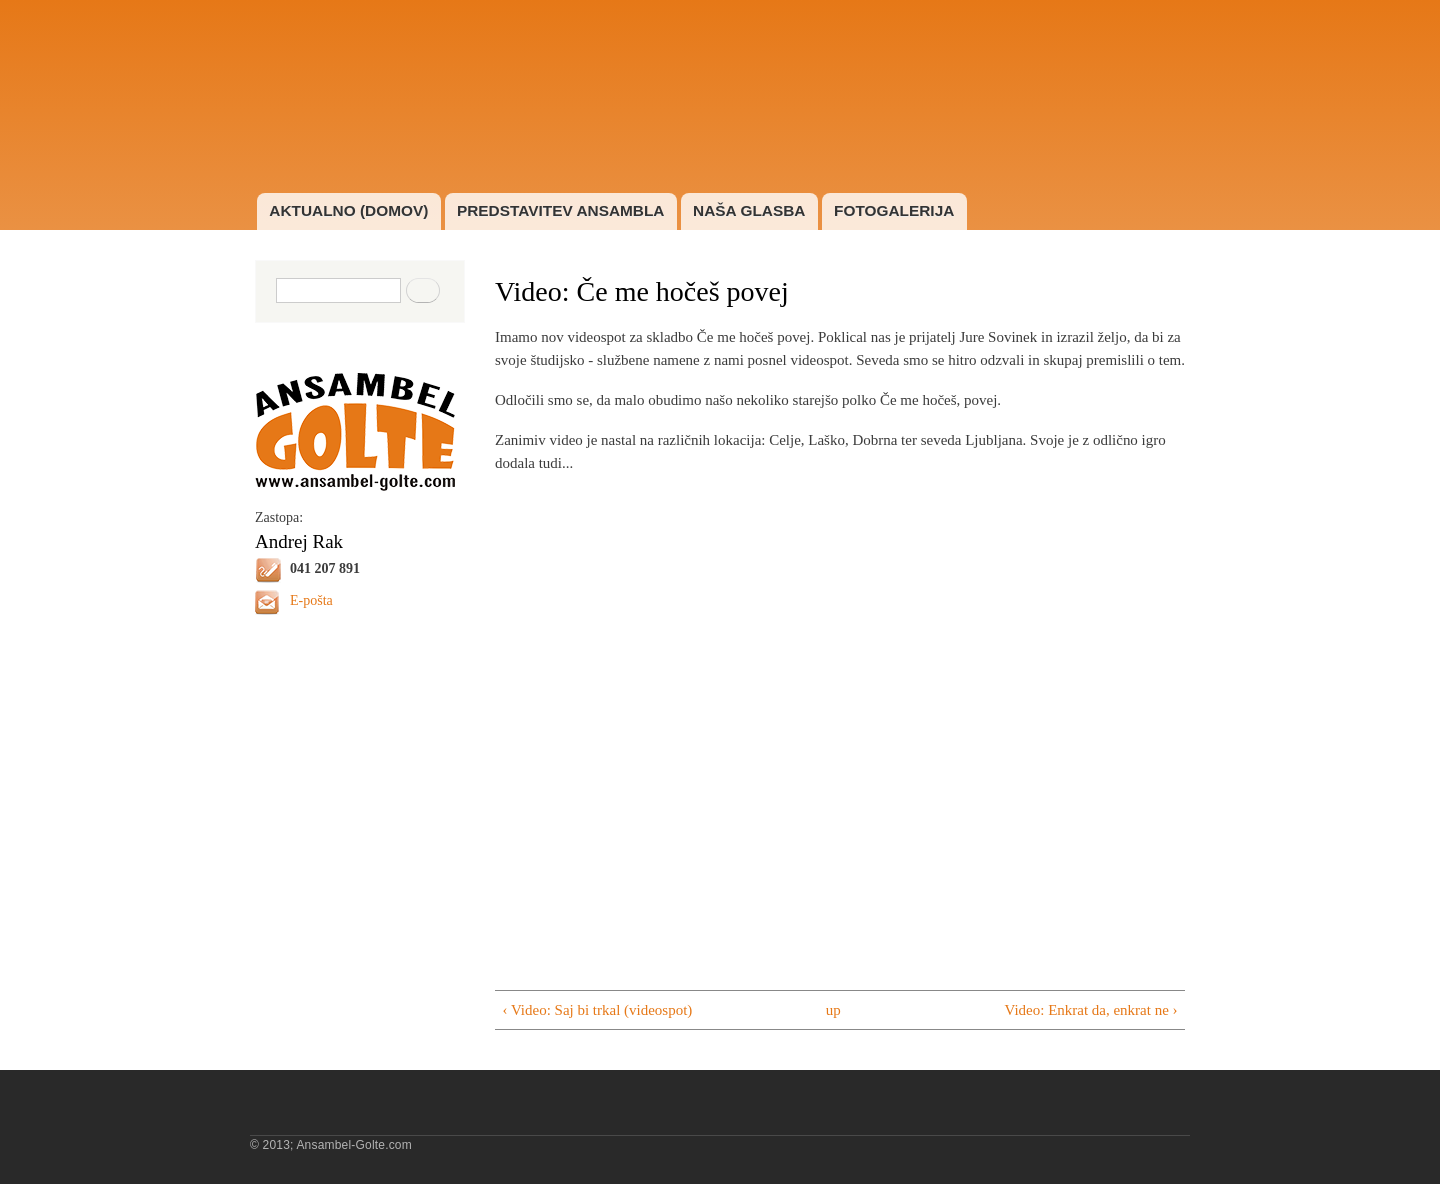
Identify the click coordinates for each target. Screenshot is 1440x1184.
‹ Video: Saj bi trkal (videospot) (597, 1010)
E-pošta (311, 600)
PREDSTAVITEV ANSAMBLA (561, 210)
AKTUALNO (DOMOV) (348, 210)
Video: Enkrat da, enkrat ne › (1091, 1010)
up (833, 1010)
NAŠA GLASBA (749, 210)
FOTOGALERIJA (894, 210)
